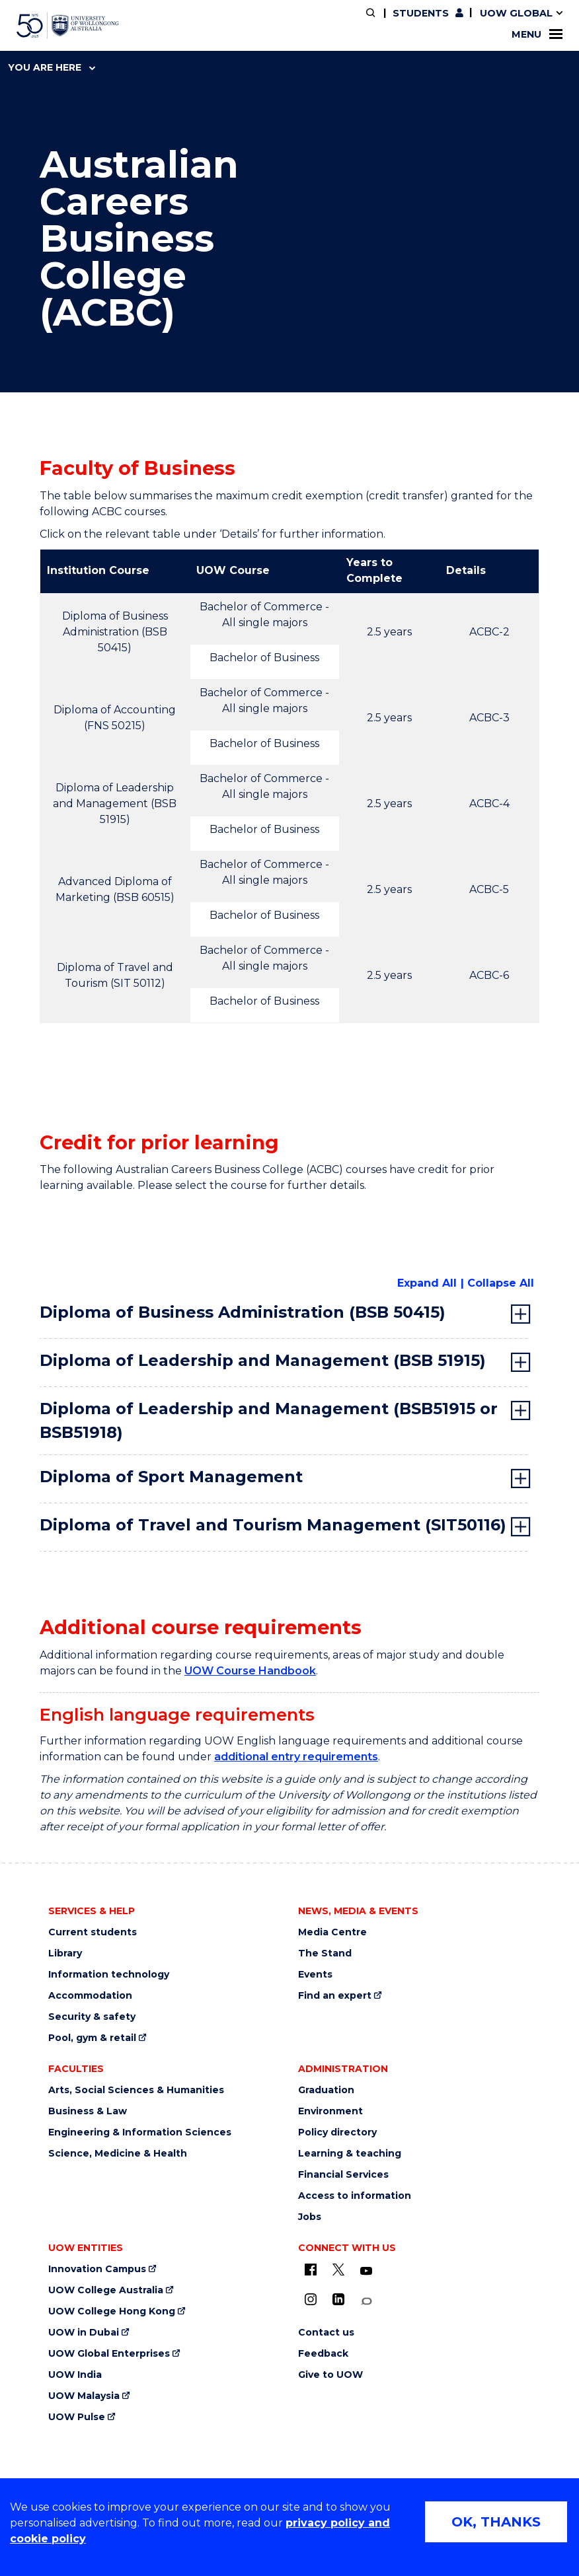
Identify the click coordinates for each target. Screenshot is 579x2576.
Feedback (323, 2353)
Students (421, 13)
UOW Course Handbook (250, 1670)
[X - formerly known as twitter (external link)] (338, 2269)
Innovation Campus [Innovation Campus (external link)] (97, 2269)
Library (65, 1953)
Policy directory (337, 2132)
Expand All (427, 1283)
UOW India (75, 2374)
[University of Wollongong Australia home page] (68, 25)
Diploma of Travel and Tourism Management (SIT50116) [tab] (273, 1524)
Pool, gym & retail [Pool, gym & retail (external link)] (92, 2038)
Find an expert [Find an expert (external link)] (334, 1995)
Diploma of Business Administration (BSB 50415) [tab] (242, 1312)
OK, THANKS (496, 2522)
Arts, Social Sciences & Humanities (136, 2090)
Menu (537, 34)
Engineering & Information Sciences (139, 2132)
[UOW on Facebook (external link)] (310, 2269)
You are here (51, 67)
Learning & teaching (349, 2153)
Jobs (309, 2217)
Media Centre (332, 1932)
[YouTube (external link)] (366, 2271)
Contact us (326, 2332)
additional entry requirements (296, 1756)
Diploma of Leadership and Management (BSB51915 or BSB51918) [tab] (269, 1420)
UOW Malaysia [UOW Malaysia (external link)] (84, 2396)
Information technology (108, 1974)
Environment (330, 2111)
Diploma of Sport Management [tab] (171, 1476)
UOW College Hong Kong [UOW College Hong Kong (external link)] (111, 2311)
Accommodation (90, 1995)
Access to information (354, 2195)
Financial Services (343, 2174)
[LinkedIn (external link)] (338, 2299)
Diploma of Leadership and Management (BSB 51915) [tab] (263, 1360)
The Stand (325, 1953)
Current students (92, 1932)
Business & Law (87, 2111)
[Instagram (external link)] (310, 2299)
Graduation (326, 2090)
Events (315, 1974)
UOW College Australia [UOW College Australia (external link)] (105, 2290)
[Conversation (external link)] (366, 2301)
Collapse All (500, 1283)
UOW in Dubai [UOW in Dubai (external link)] (83, 2332)
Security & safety (91, 2016)
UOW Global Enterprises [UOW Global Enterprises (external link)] (109, 2353)
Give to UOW (330, 2374)
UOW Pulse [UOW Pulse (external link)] (76, 2417)
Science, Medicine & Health (117, 2153)
